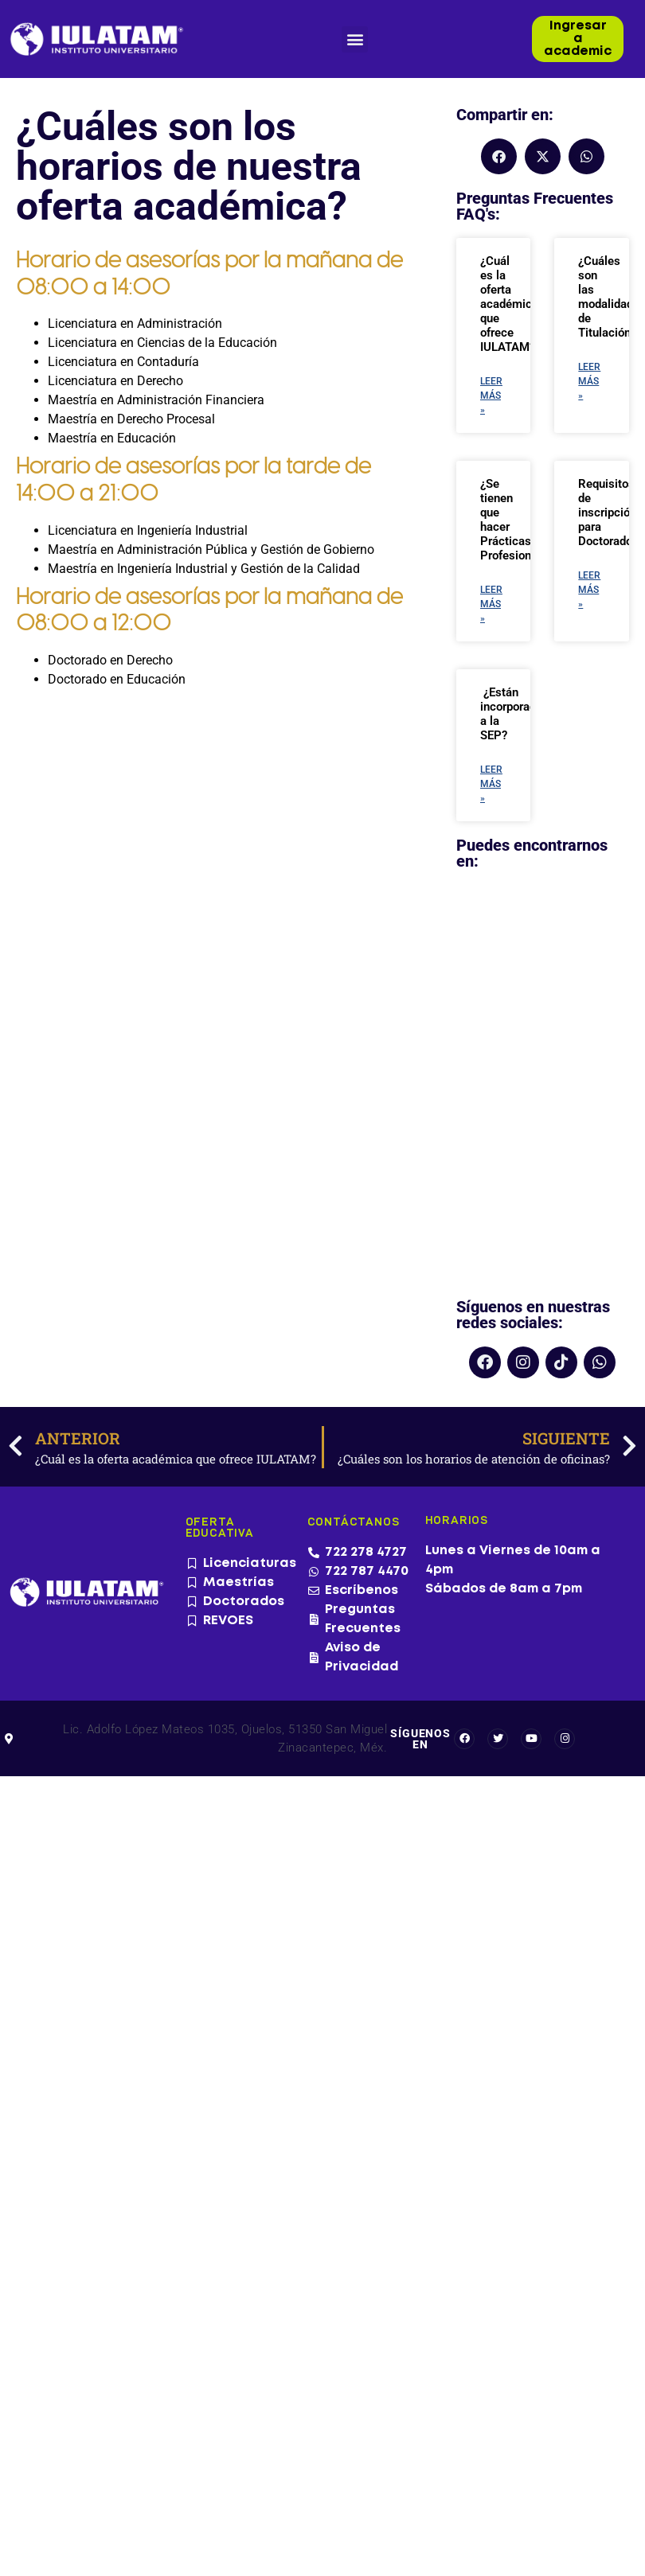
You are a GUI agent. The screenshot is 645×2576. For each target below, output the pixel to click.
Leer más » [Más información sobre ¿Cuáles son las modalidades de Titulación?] (589, 381)
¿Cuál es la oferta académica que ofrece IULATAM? (509, 304)
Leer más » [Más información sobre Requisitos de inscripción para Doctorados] (589, 590)
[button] (355, 39)
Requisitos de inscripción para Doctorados (608, 512)
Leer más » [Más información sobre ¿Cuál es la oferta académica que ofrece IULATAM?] (491, 395)
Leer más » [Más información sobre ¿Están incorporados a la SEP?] (491, 784)
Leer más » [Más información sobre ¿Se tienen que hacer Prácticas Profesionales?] (491, 604)
